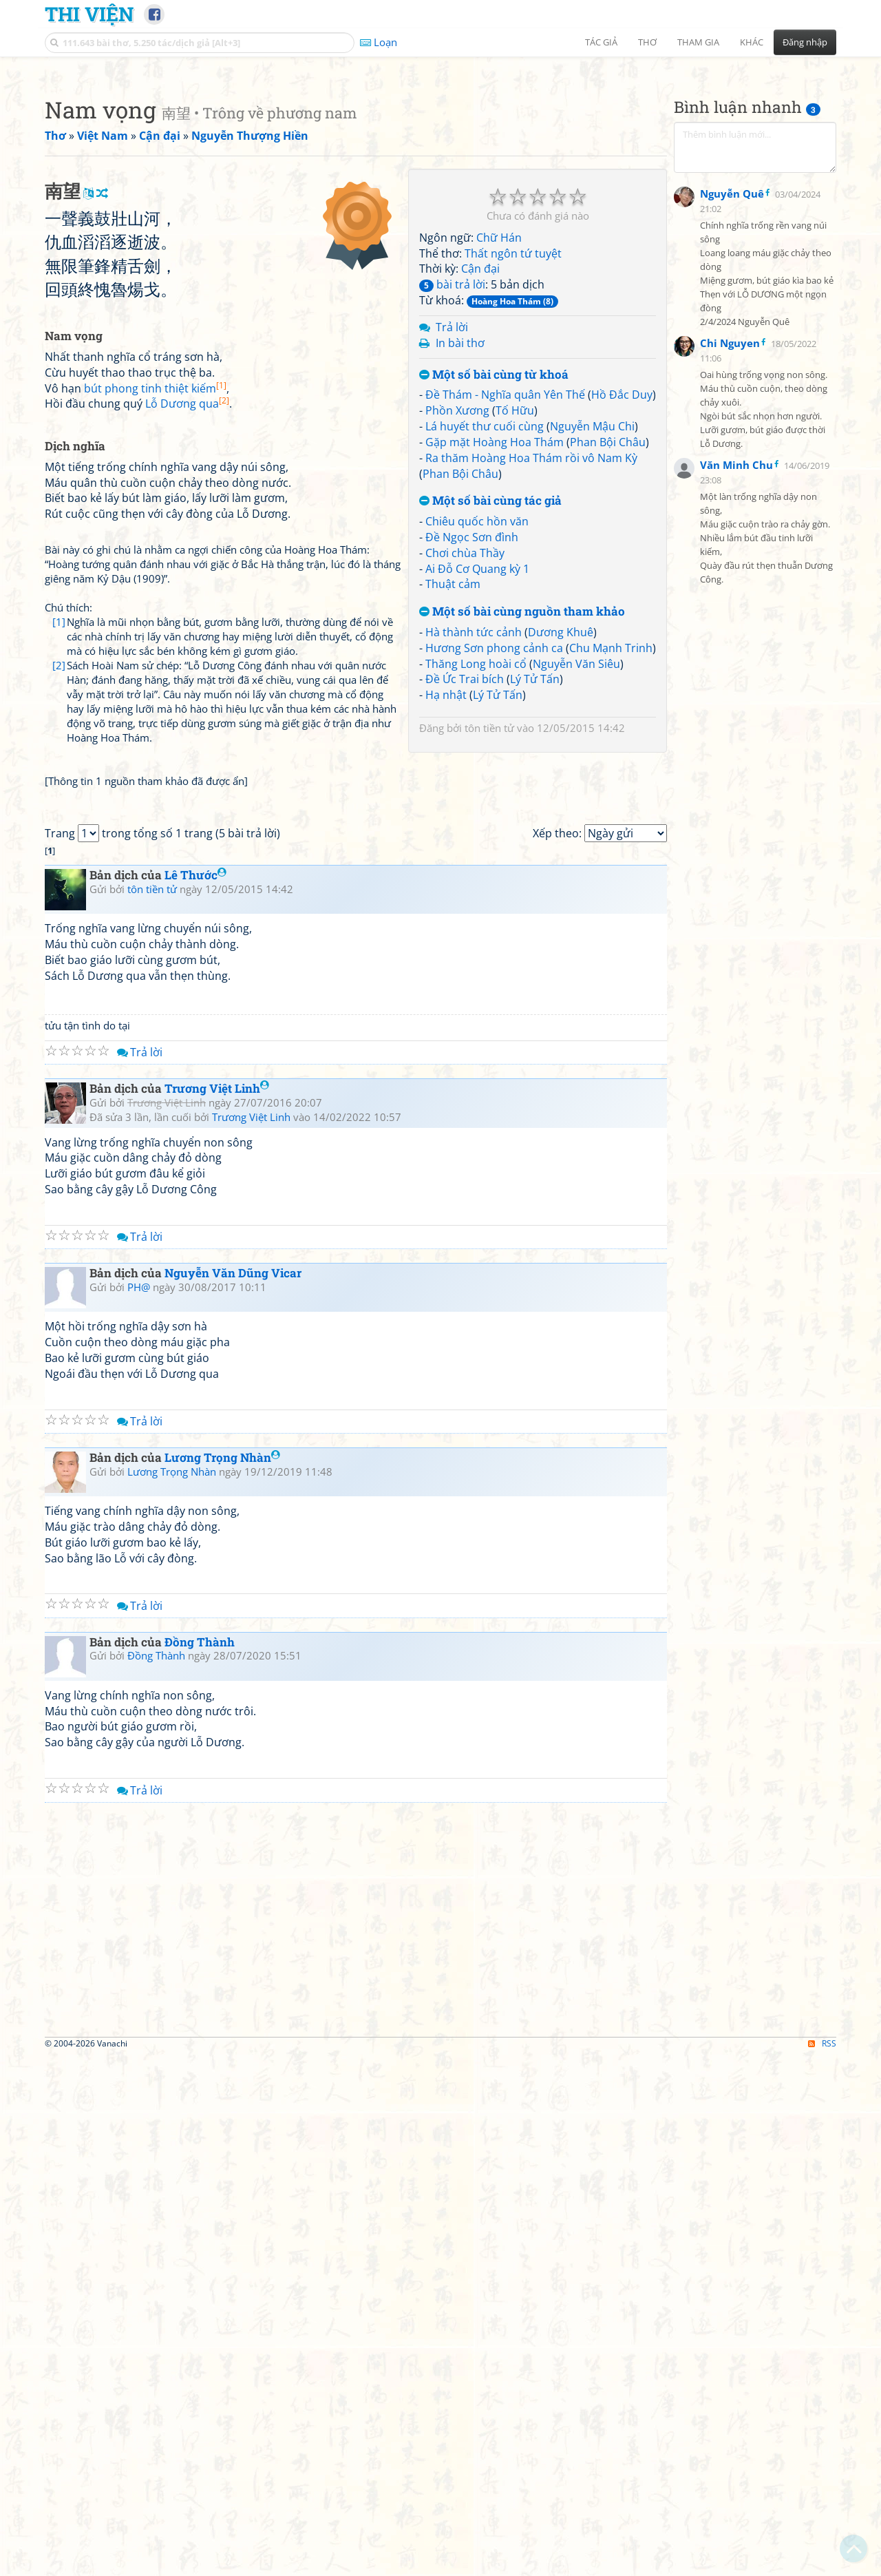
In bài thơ (460, 535)
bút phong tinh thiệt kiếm (155, 774)
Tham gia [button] (698, 42)
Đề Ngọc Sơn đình (471, 729)
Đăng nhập (805, 42)
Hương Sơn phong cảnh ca (494, 840)
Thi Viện (89, 14)
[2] (58, 1036)
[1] (58, 1007)
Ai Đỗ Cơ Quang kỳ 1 (477, 761)
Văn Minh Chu (736, 801)
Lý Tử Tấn (535, 871)
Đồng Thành (199, 2162)
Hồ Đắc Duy (621, 587)
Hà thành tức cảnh (473, 825)
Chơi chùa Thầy (465, 745)
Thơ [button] (647, 42)
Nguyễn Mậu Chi (592, 619)
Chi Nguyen (730, 680)
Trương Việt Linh (216, 1609)
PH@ (138, 1807)
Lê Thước (195, 1395)
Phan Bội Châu (608, 634)
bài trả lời (452, 477)
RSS (822, 2563)
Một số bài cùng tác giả (490, 693)
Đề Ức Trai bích (464, 871)
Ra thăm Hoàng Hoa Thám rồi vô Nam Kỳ (531, 650)
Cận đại (480, 461)
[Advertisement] (440, 161)
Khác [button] (751, 42)
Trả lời (452, 519)
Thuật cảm (452, 776)
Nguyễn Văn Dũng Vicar (232, 1793)
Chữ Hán (499, 430)
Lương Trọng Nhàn (222, 1978)
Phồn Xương (457, 603)
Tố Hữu (515, 603)
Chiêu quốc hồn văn (477, 714)
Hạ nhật (446, 887)
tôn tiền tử (489, 921)
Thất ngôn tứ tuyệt (513, 446)
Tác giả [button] (601, 42)
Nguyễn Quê (732, 530)
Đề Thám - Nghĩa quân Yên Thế (505, 587)
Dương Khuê (560, 825)
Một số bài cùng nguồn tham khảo (522, 804)
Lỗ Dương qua (187, 789)
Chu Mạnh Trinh (610, 840)
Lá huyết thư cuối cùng (484, 619)
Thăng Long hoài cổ (476, 856)
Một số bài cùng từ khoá (494, 567)
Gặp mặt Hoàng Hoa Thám (494, 634)
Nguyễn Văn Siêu (576, 856)
